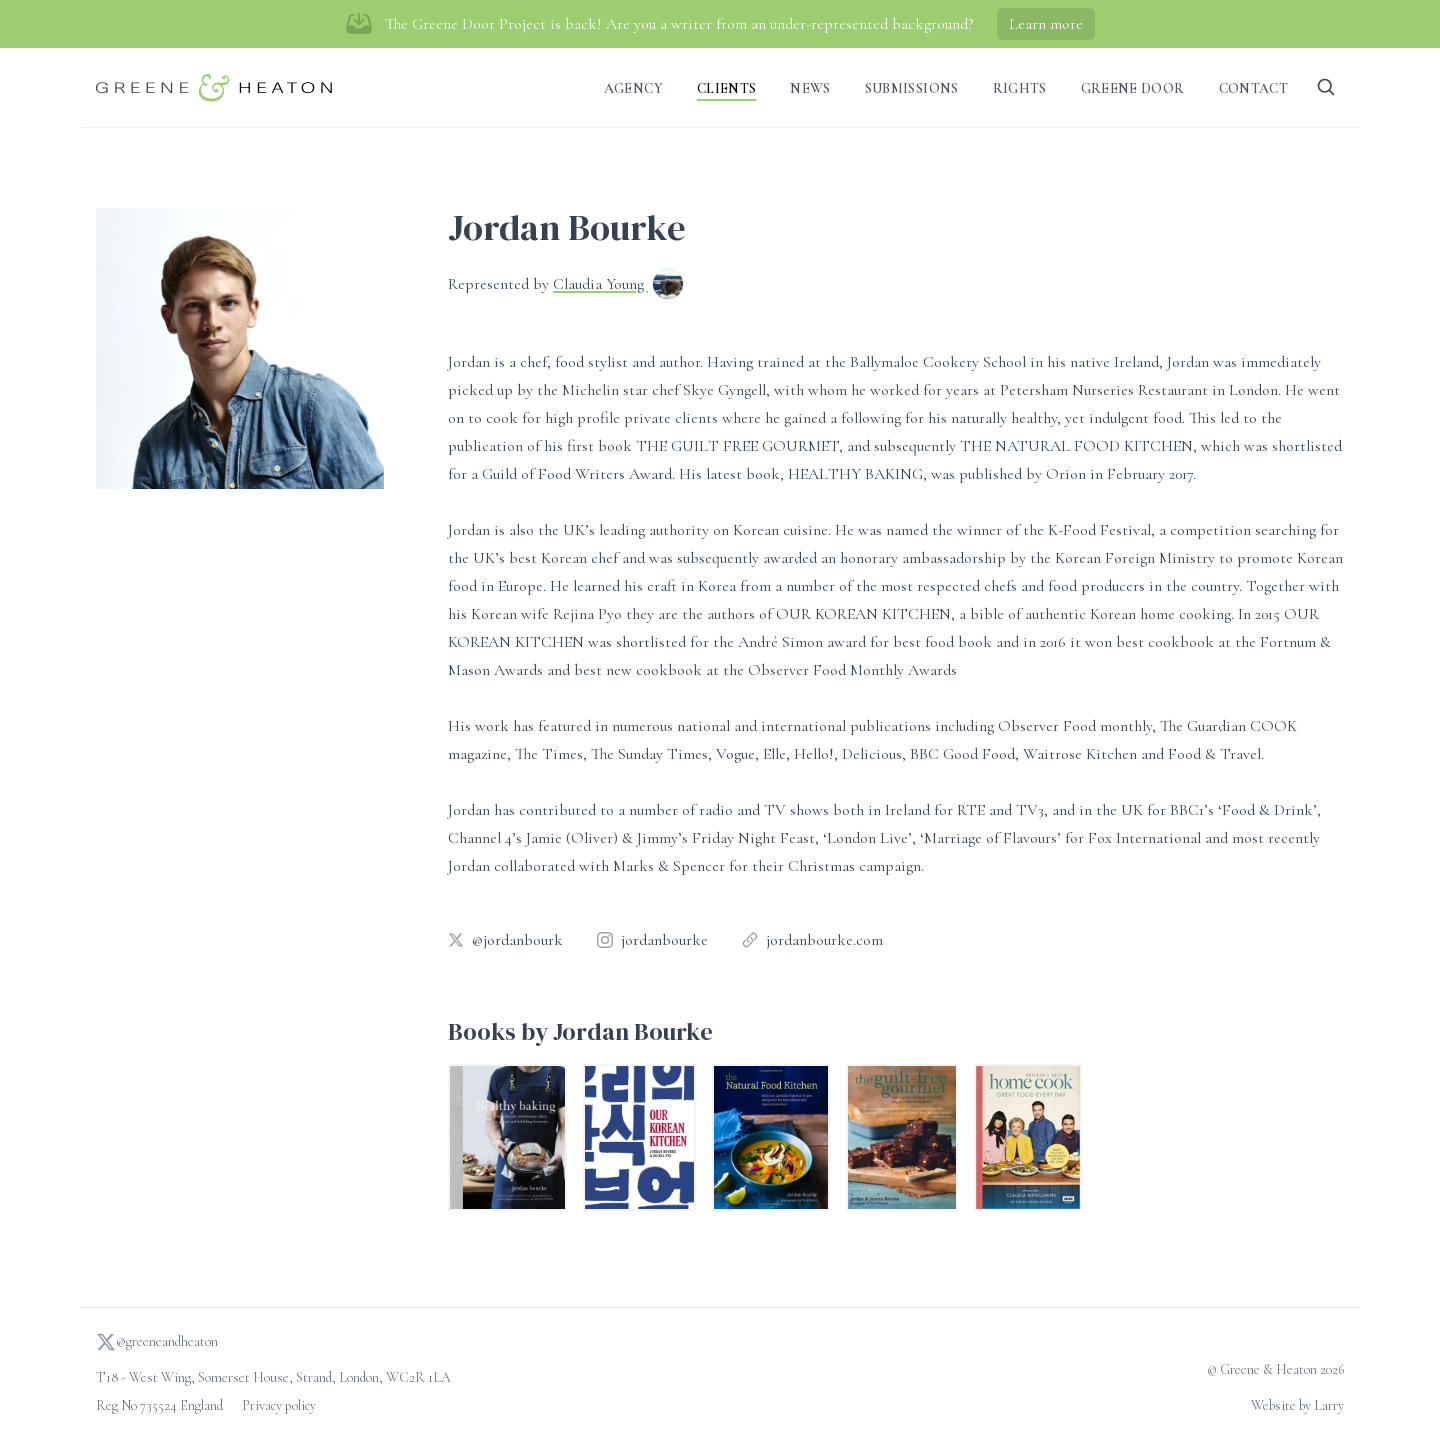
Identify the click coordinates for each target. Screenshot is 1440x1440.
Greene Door (1133, 88)
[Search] (1326, 87)
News (810, 88)
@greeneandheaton (157, 1342)
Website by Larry (1297, 1405)
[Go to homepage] (214, 87)
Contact (1253, 88)
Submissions (912, 88)
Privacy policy (279, 1405)
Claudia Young (600, 284)
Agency (633, 88)
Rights (1020, 88)
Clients (726, 88)
